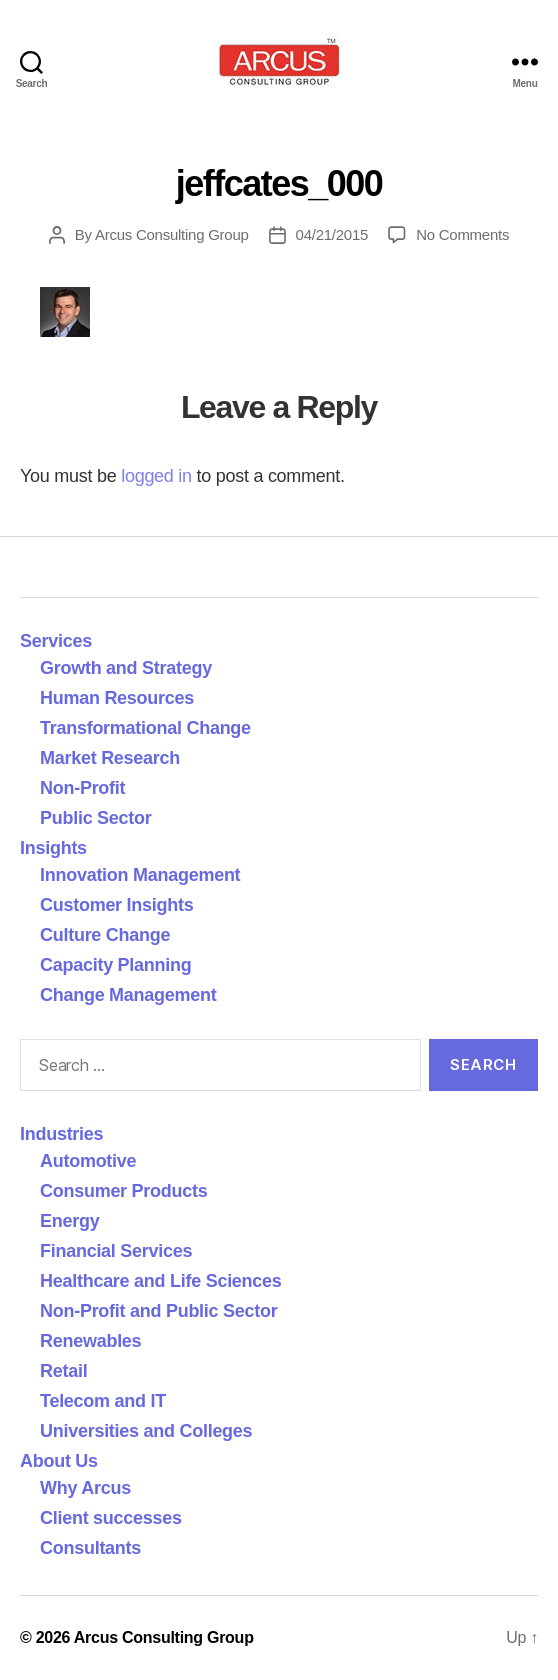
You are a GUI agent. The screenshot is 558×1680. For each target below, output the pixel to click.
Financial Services (116, 1251)
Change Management (128, 995)
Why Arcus (85, 1488)
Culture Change (105, 935)
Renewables (90, 1341)
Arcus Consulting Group (172, 234)
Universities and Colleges (146, 1431)
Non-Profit (82, 788)
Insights (53, 848)
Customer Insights (121, 905)
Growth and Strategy (126, 668)
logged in (156, 476)
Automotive (88, 1161)
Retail (63, 1371)
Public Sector (96, 818)
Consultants (90, 1548)
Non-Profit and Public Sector (158, 1311)
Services (56, 641)
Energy (69, 1221)
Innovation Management (140, 875)
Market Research (110, 758)
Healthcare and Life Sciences (161, 1281)
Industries (61, 1134)
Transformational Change (145, 728)
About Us (59, 1461)
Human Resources (117, 698)
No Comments (462, 234)
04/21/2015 (332, 234)
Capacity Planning (115, 965)
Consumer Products (123, 1191)
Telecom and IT (103, 1401)
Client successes (111, 1518)
